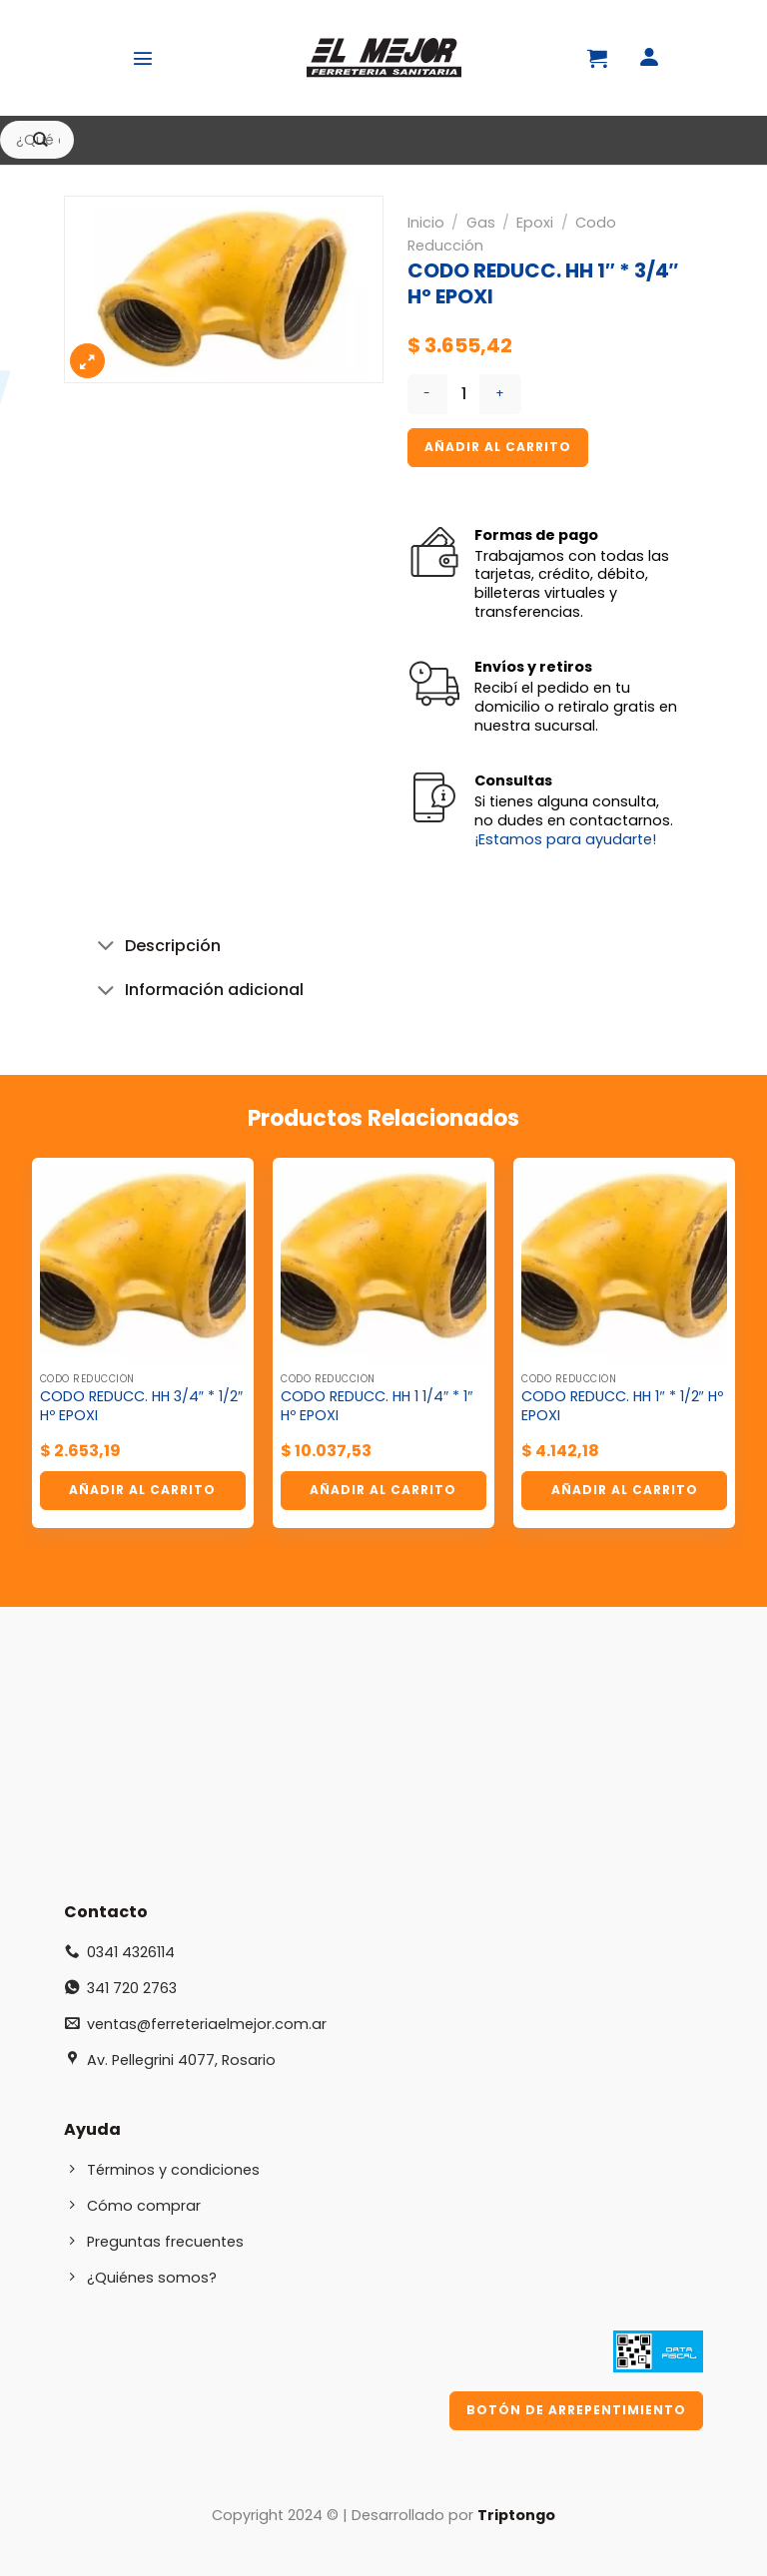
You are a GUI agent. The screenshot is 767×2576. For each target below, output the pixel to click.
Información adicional (196, 992)
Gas (480, 223)
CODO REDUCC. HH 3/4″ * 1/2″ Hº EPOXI (141, 1405)
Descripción (154, 947)
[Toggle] (106, 947)
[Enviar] (40, 140)
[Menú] (143, 58)
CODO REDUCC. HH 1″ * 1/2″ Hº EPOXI (621, 1405)
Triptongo (516, 2515)
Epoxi (534, 223)
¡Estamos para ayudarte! (565, 839)
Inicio (425, 223)
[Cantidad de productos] (463, 394)
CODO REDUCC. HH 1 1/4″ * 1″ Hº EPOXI (376, 1405)
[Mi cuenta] (649, 58)
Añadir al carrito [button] (142, 1489)
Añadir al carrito (497, 446)
